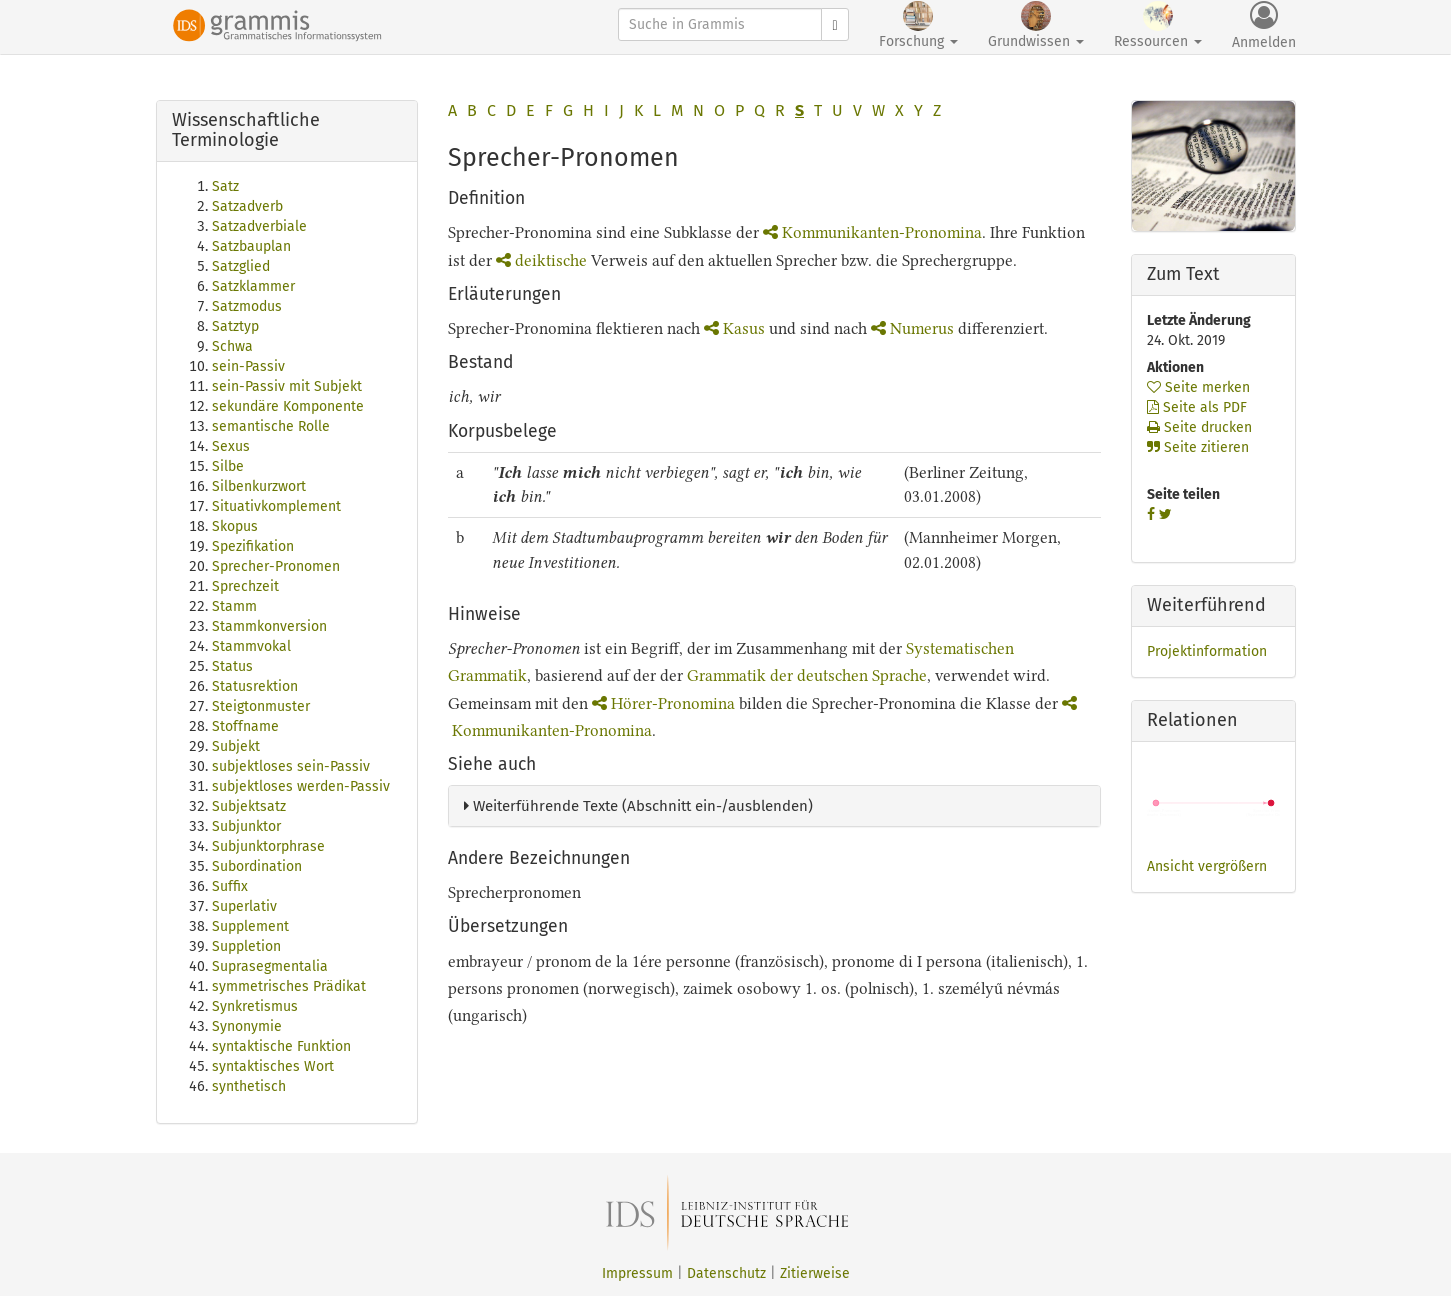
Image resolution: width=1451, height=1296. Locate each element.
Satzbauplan (251, 246)
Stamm (234, 606)
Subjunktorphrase (268, 846)
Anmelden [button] (1264, 26)
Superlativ (244, 906)
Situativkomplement (276, 506)
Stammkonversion (269, 626)
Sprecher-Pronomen (276, 566)
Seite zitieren (1198, 447)
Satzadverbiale (259, 226)
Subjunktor (246, 826)
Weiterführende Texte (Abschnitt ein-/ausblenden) (638, 806)
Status (232, 666)
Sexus (231, 446)
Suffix (230, 886)
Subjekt (236, 746)
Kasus (734, 328)
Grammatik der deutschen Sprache (807, 675)
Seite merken (1198, 387)
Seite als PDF (1197, 407)
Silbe (228, 466)
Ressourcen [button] (1158, 25)
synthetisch (249, 1086)
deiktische (541, 260)
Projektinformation (1207, 651)
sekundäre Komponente (288, 406)
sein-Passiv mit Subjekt (287, 386)
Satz (225, 186)
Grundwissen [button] (1036, 25)
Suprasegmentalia (270, 966)
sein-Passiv (248, 366)
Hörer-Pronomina (663, 703)
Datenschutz (726, 1273)
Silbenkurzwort (259, 486)
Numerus (912, 328)
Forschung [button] (918, 25)
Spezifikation (253, 546)
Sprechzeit (245, 586)
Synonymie (247, 1026)
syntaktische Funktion (281, 1046)
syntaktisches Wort (273, 1066)
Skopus (235, 526)
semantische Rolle (271, 426)
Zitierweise (815, 1273)
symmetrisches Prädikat (289, 986)
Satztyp (235, 326)
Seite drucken (1199, 427)
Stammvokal (251, 646)
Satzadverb (247, 206)
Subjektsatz (249, 806)
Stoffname (245, 726)
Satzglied (241, 266)
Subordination (257, 866)
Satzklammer (253, 286)
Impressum (637, 1273)
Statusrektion (255, 686)
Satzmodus (247, 306)
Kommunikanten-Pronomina (872, 232)
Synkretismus (255, 1006)
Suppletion (246, 946)
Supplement (250, 926)
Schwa (232, 346)
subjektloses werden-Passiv (301, 786)
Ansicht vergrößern (1207, 866)
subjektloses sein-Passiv (291, 766)
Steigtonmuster (261, 706)
